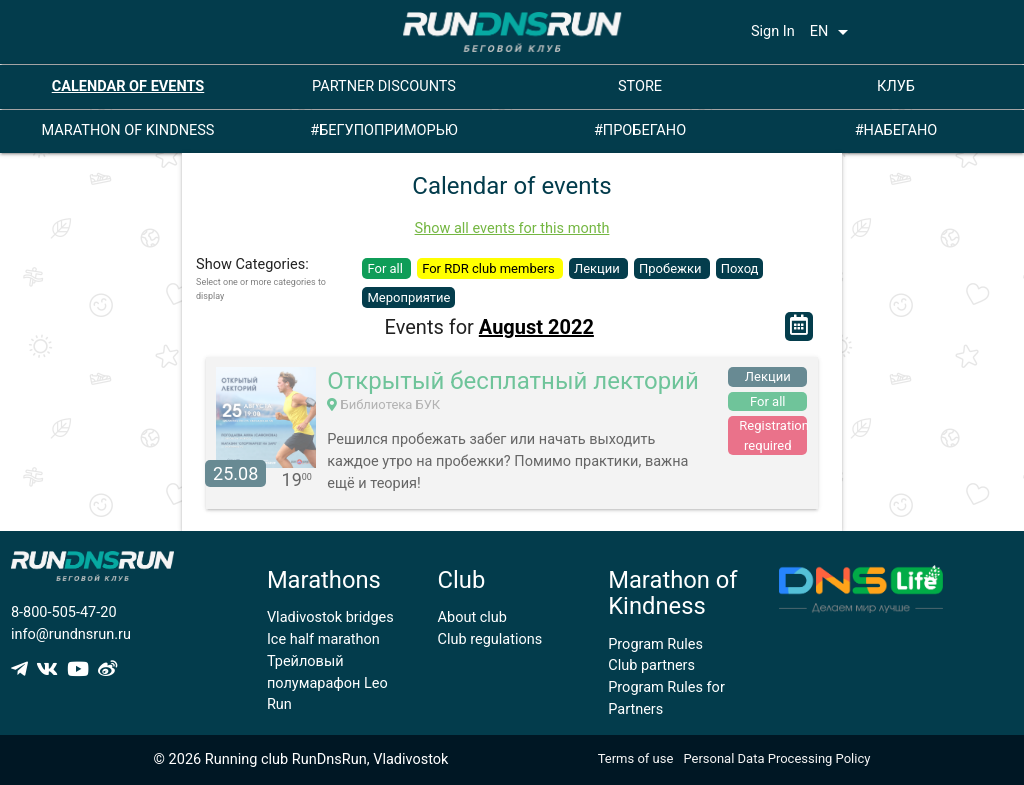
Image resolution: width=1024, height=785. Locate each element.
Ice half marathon (323, 639)
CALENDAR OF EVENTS (128, 86)
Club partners (651, 665)
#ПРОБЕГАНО (640, 130)
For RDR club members (490, 268)
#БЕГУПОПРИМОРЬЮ (384, 130)
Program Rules (655, 644)
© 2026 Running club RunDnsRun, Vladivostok (301, 759)
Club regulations (490, 639)
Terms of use (636, 758)
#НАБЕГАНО (896, 130)
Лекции (598, 268)
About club (472, 617)
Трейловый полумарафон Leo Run (327, 683)
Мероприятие (408, 297)
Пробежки (672, 268)
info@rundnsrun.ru (71, 634)
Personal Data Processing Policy (776, 758)
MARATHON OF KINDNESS (128, 130)
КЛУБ (896, 86)
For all (386, 268)
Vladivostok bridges (330, 617)
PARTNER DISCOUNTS (384, 86)
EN (833, 32)
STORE (640, 86)
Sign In (773, 31)
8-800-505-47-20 (64, 612)
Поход (740, 268)
